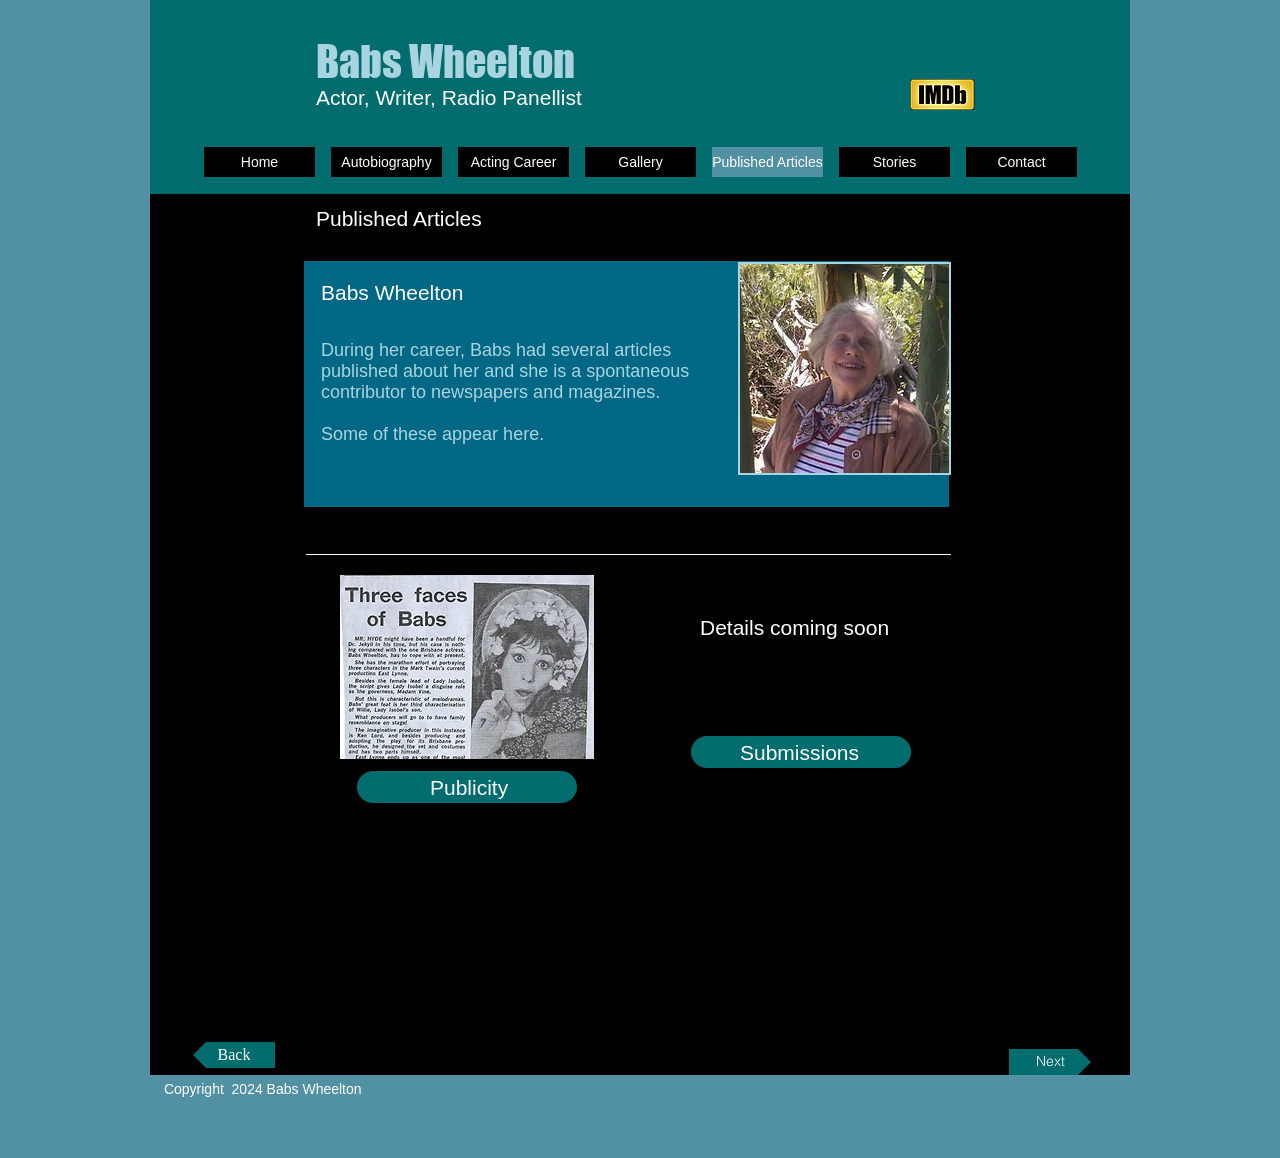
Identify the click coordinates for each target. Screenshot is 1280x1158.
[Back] (234, 1055)
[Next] (1050, 1062)
